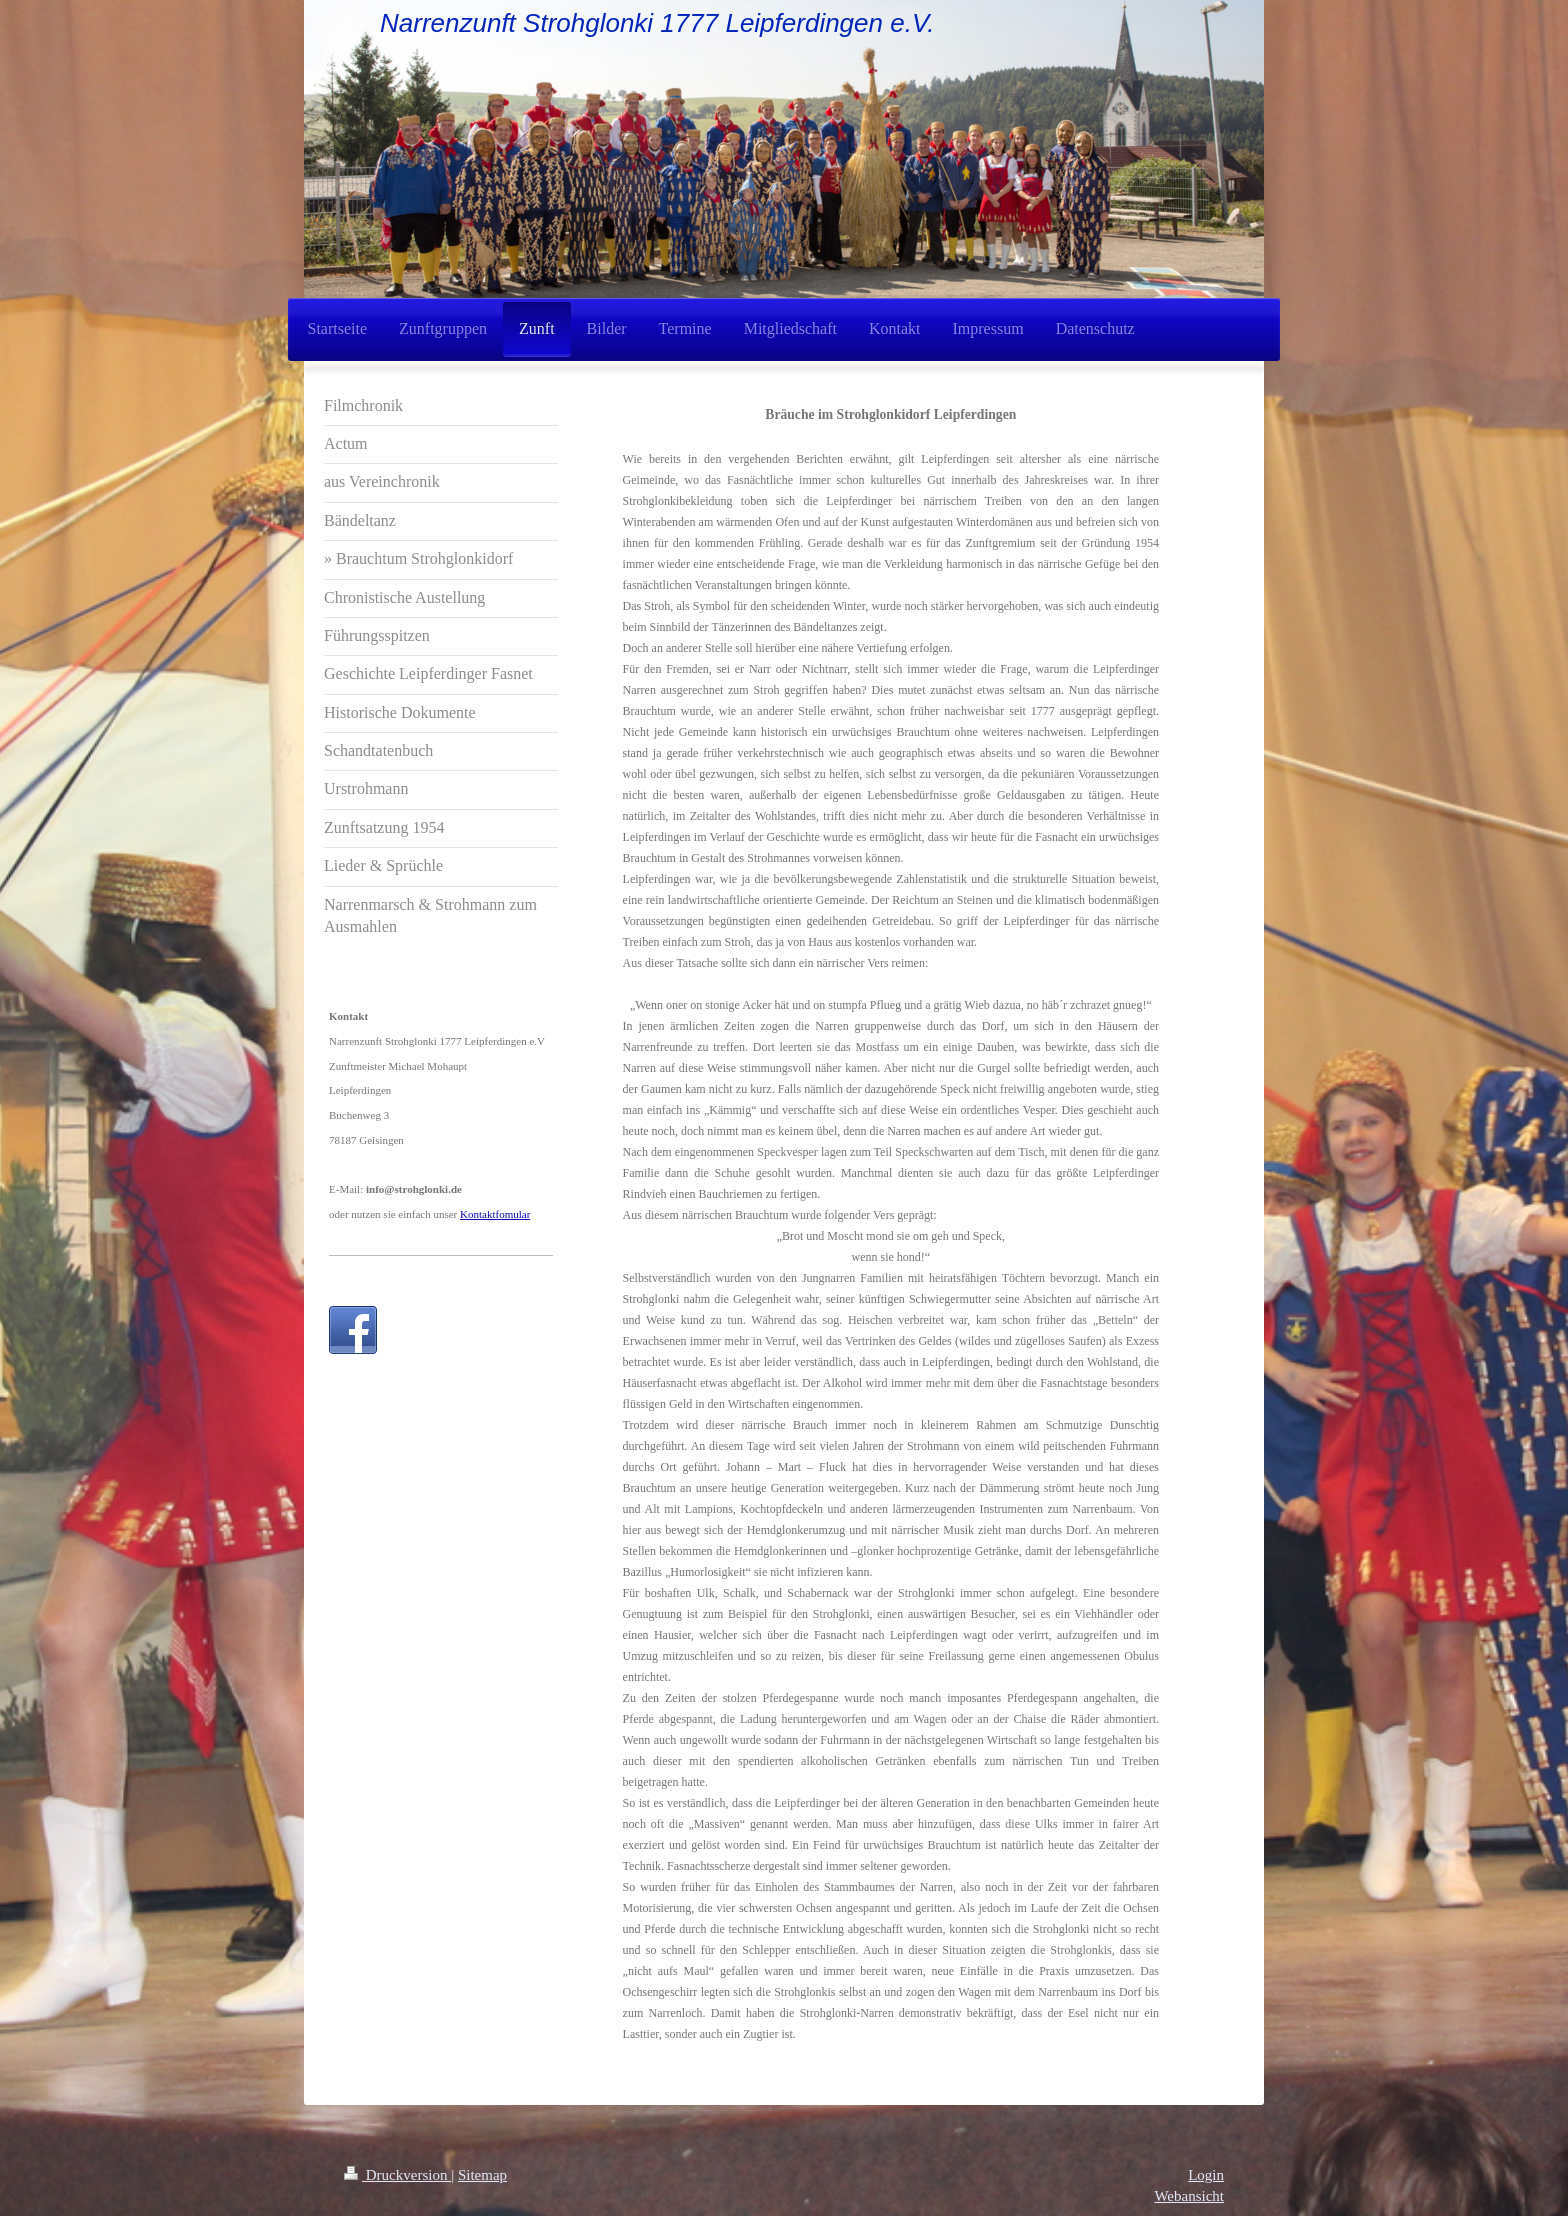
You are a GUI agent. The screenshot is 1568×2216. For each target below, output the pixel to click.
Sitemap (482, 2175)
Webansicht (1189, 2196)
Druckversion (397, 2175)
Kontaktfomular (495, 1214)
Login (1206, 2175)
